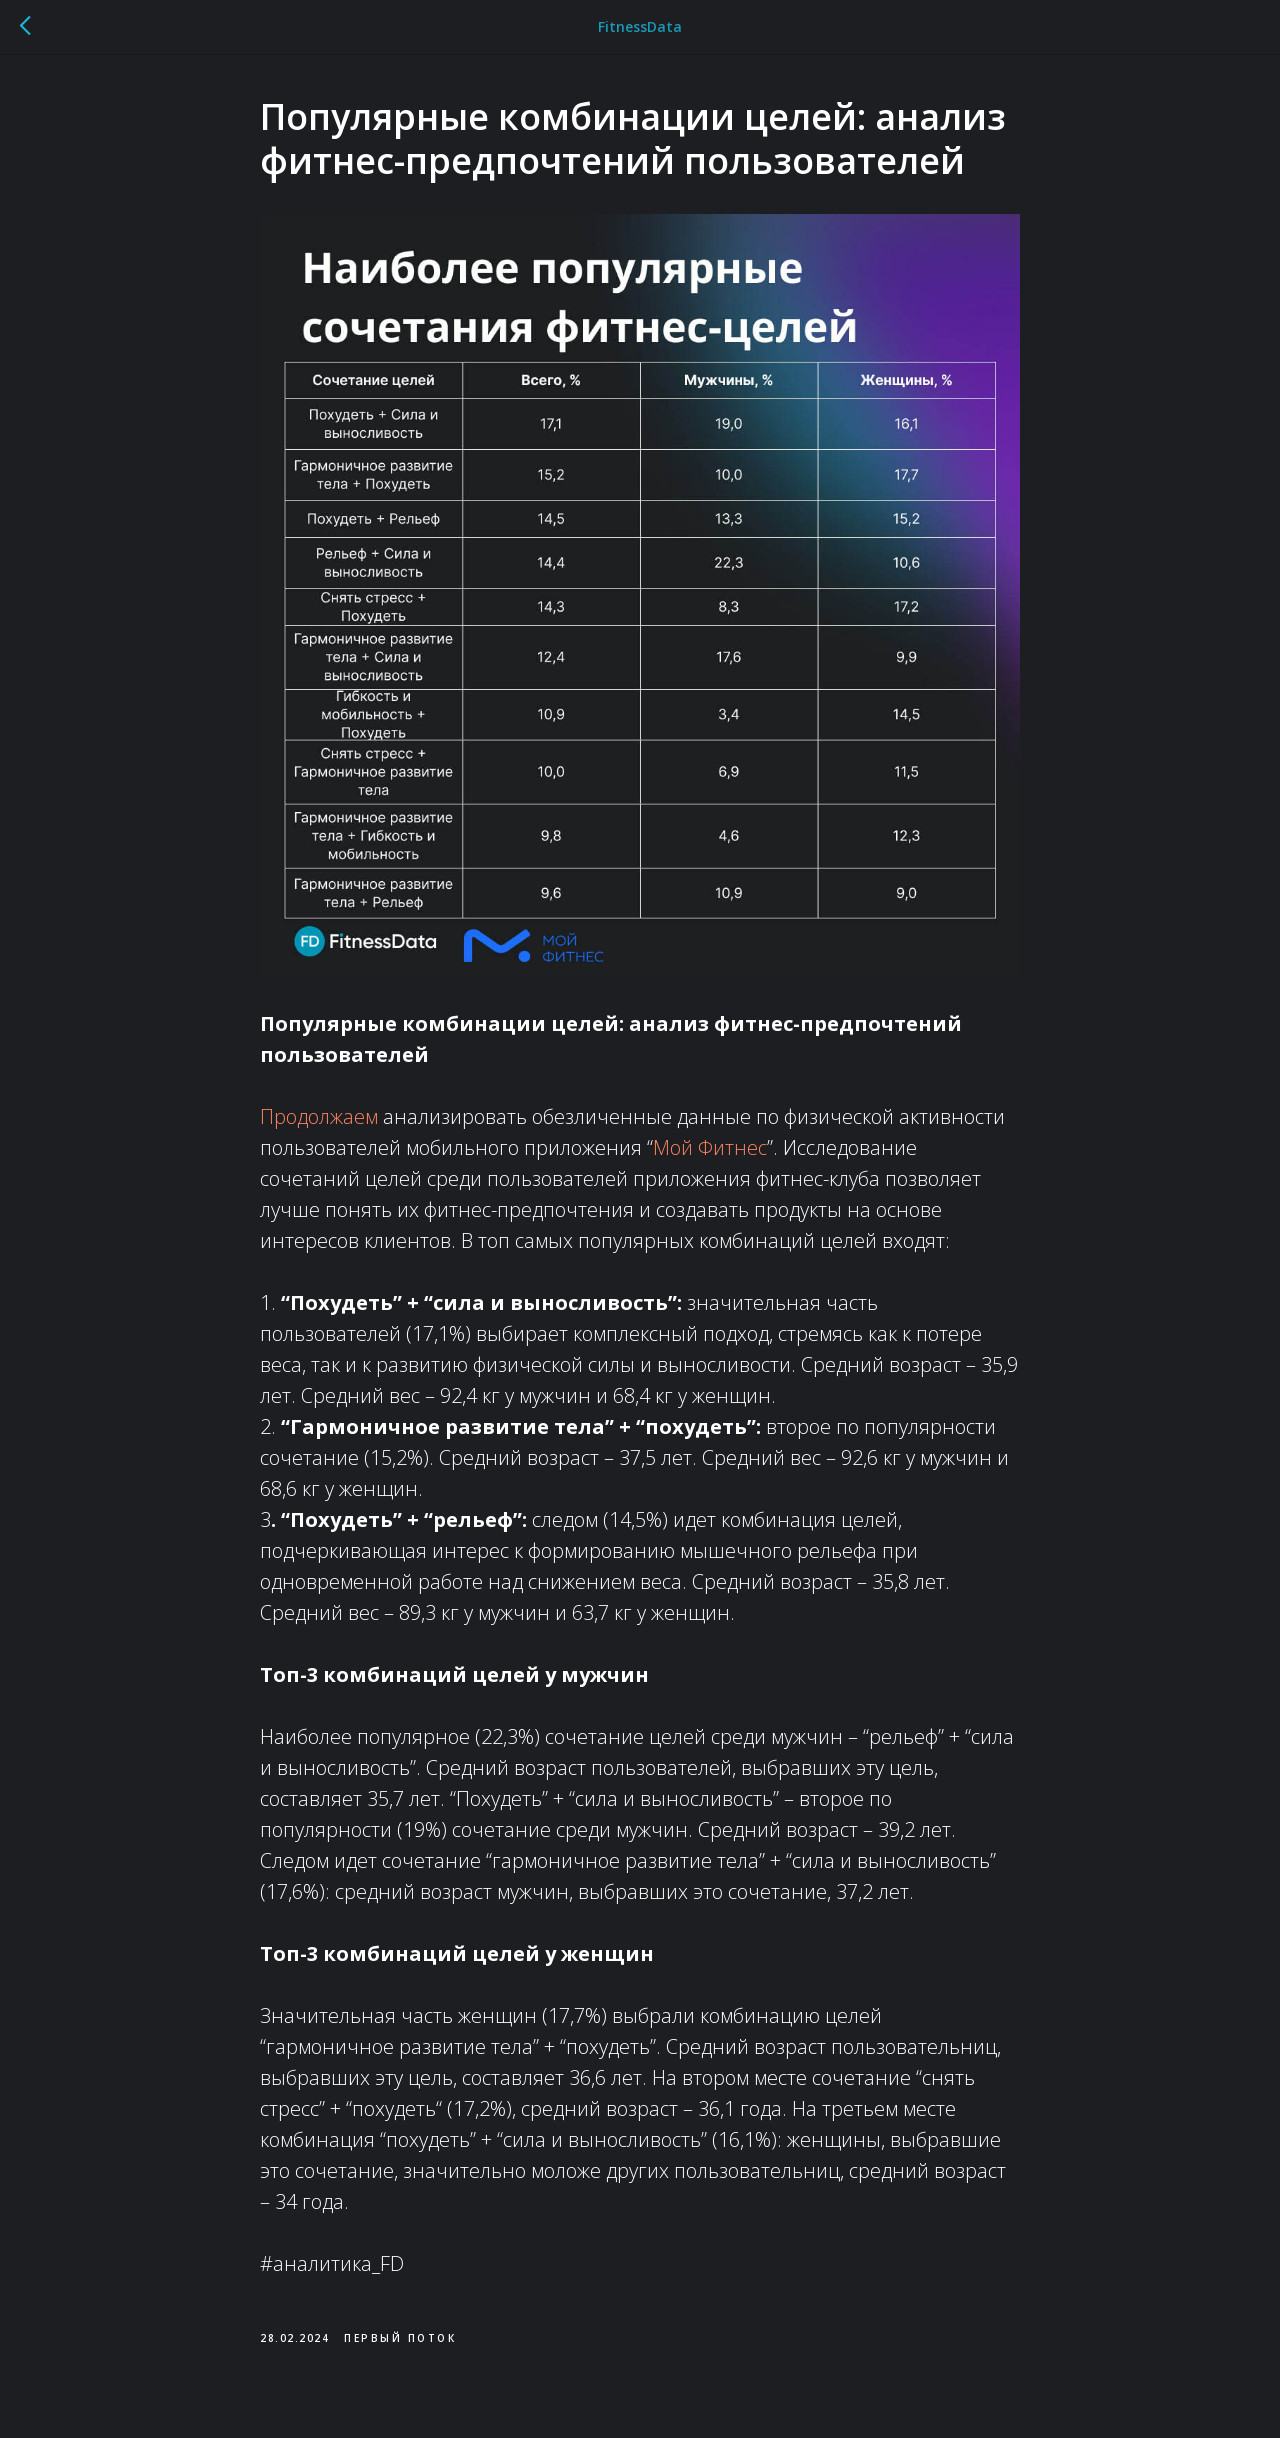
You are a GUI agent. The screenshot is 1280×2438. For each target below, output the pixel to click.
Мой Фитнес (710, 1147)
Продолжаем (319, 1116)
